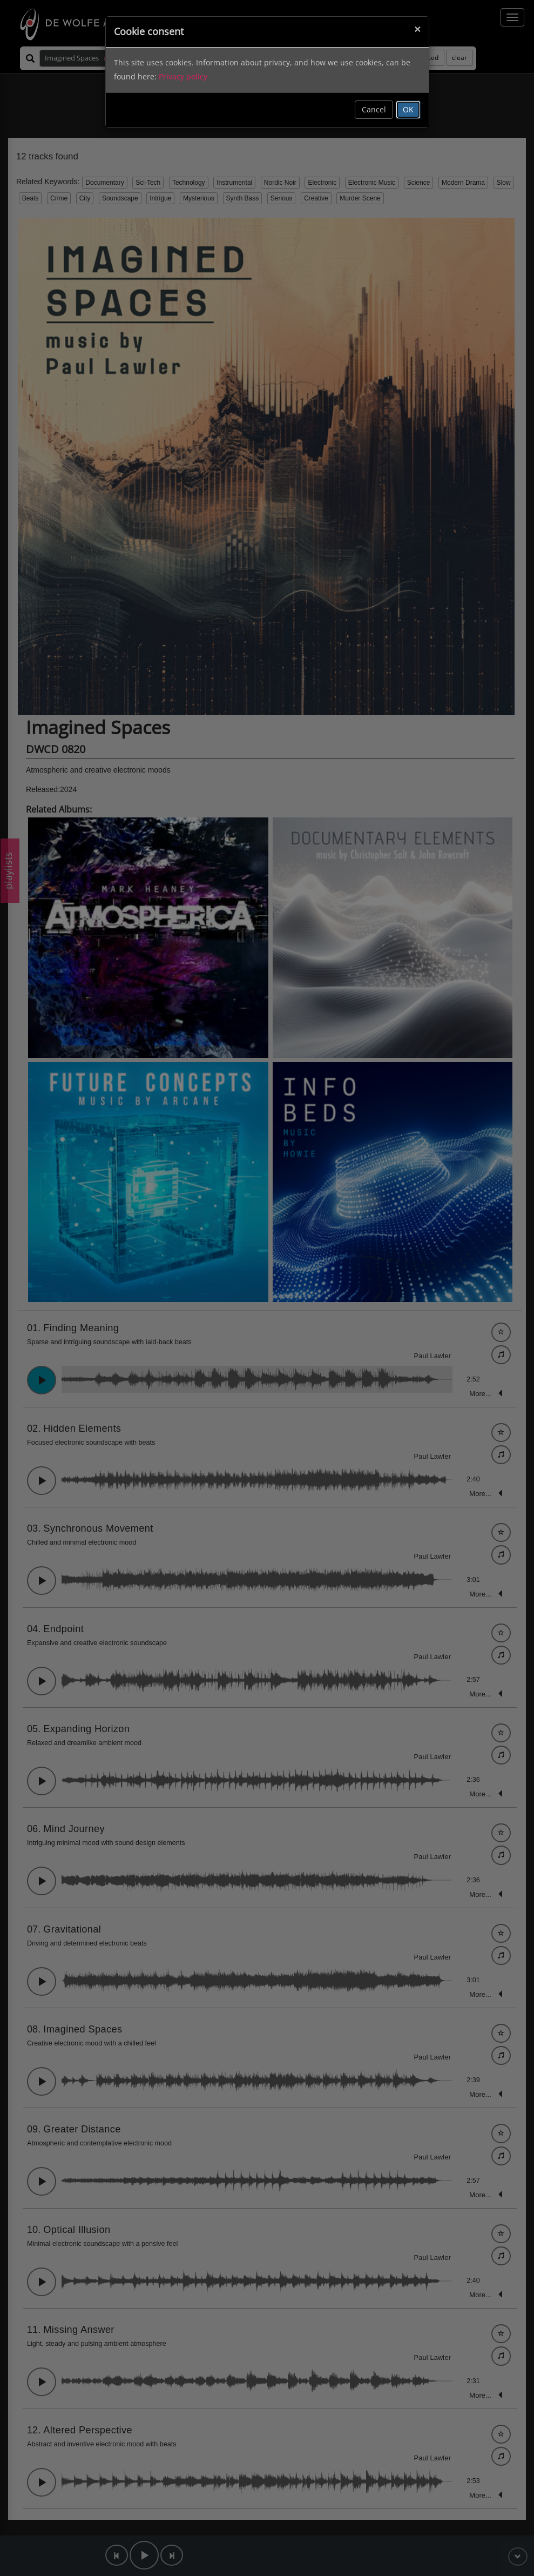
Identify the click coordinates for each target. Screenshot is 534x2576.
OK (408, 109)
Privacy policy (183, 76)
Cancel (374, 109)
